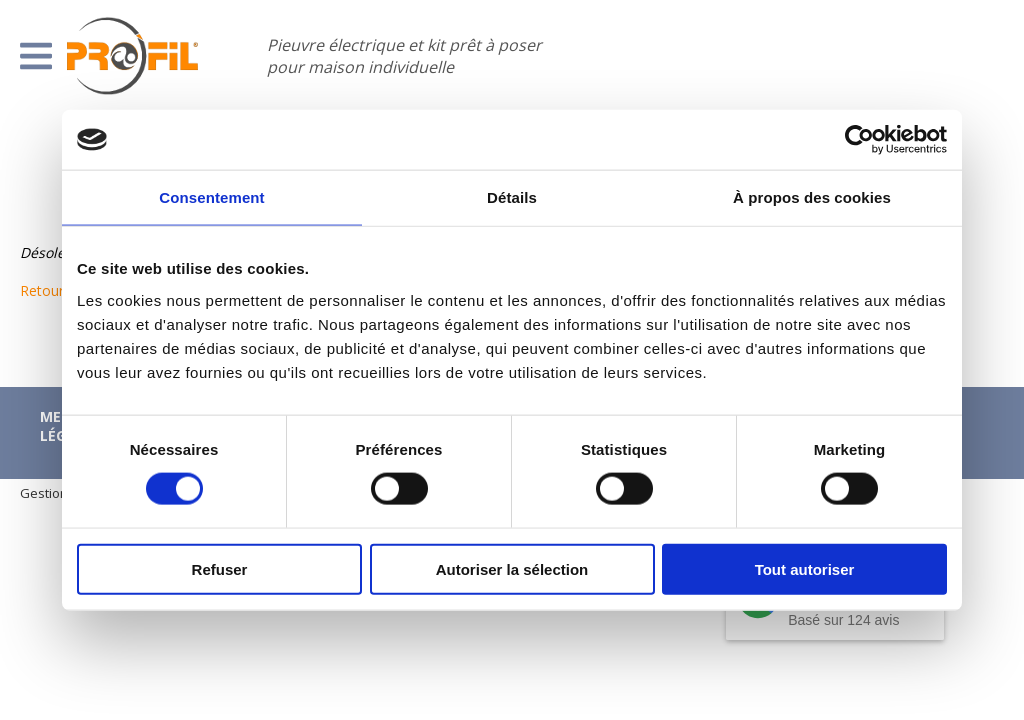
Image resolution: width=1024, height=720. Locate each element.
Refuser (220, 568)
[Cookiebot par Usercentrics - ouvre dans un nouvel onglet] (859, 140)
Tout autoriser (805, 568)
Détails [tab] (512, 197)
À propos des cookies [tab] (812, 197)
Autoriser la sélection (512, 568)
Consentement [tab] (211, 197)
